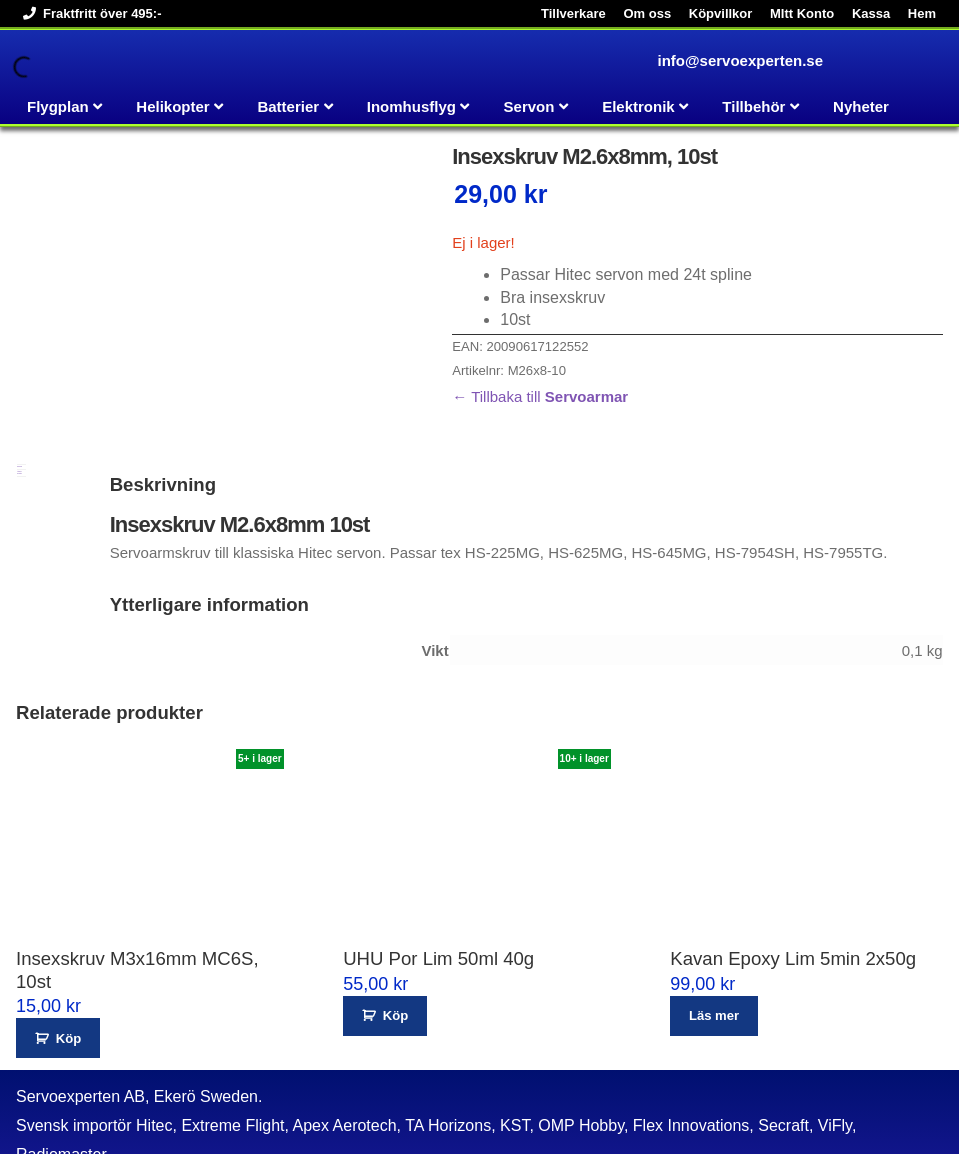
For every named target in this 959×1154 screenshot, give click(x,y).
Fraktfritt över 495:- (88, 13)
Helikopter (172, 106)
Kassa (871, 13)
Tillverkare (573, 13)
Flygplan (58, 106)
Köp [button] (68, 982)
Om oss (647, 13)
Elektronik (638, 106)
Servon (529, 106)
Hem (922, 13)
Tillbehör (753, 106)
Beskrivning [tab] (19, 411)
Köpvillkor (721, 13)
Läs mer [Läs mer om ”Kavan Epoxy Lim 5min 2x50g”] (714, 960)
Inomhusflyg (411, 106)
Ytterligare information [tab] (19, 417)
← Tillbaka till (540, 396)
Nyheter (861, 106)
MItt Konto (802, 13)
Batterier (288, 106)
